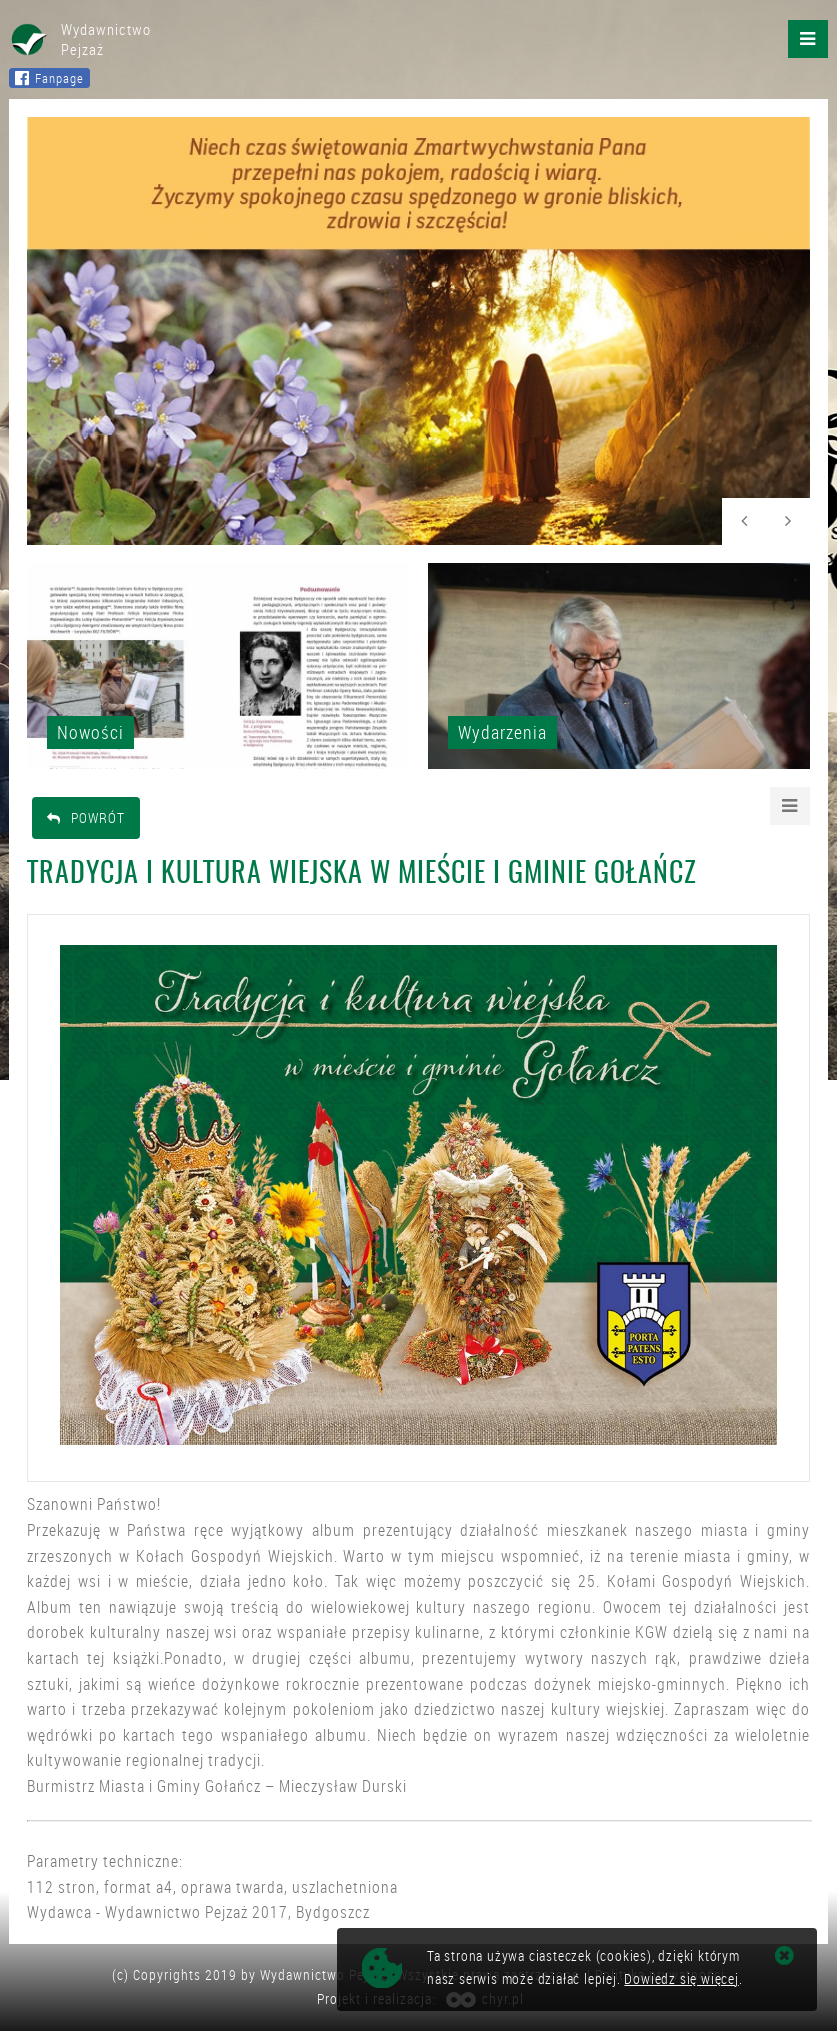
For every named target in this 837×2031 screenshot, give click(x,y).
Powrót (86, 817)
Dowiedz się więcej (681, 1978)
